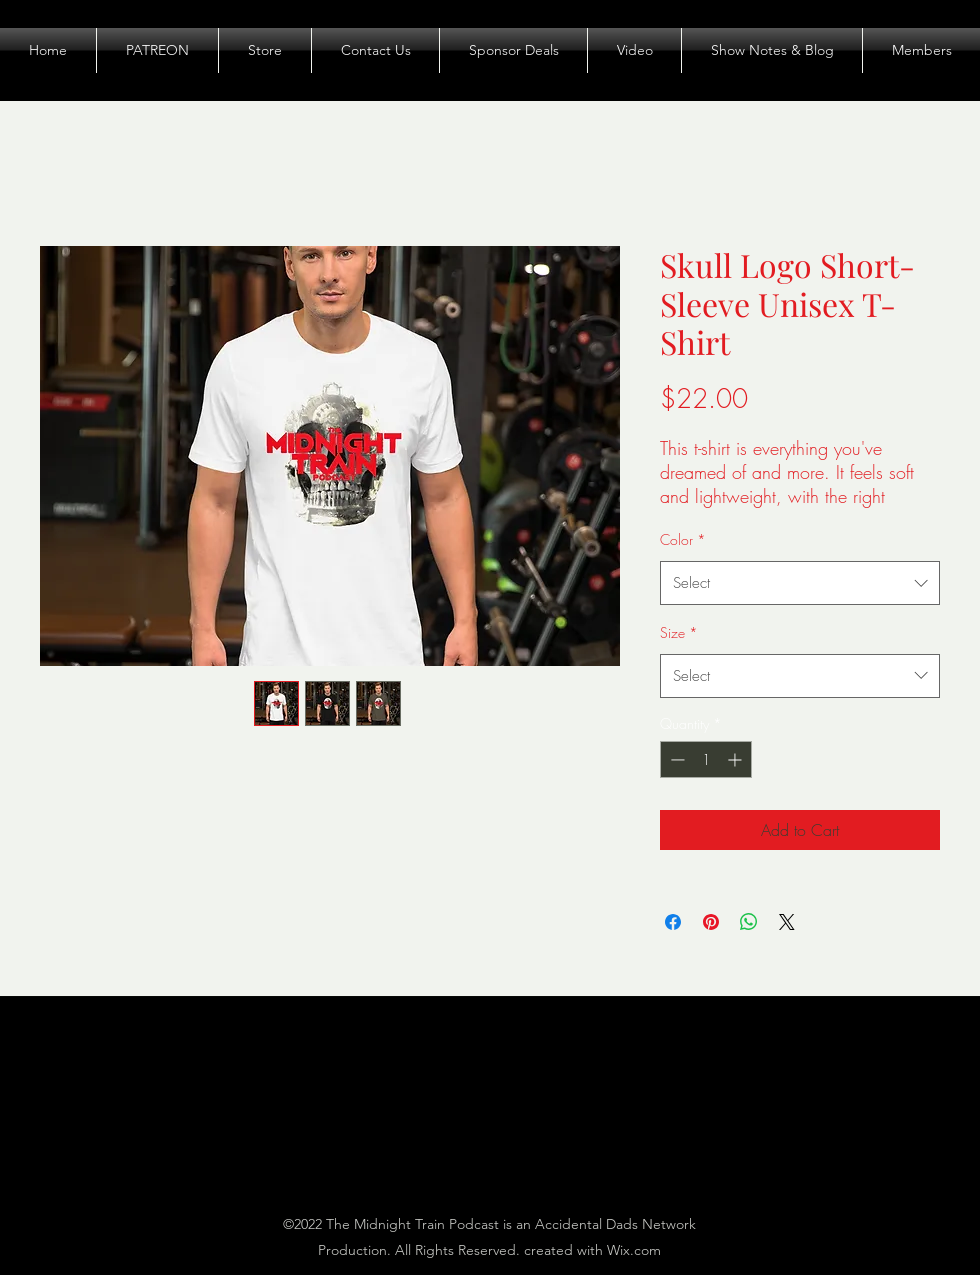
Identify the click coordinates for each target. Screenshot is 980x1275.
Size (679, 632)
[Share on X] (787, 922)
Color (683, 539)
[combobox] (800, 583)
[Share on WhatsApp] (749, 922)
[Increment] (736, 759)
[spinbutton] (706, 759)
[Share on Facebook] (673, 922)
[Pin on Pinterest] (711, 922)
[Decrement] (675, 759)
